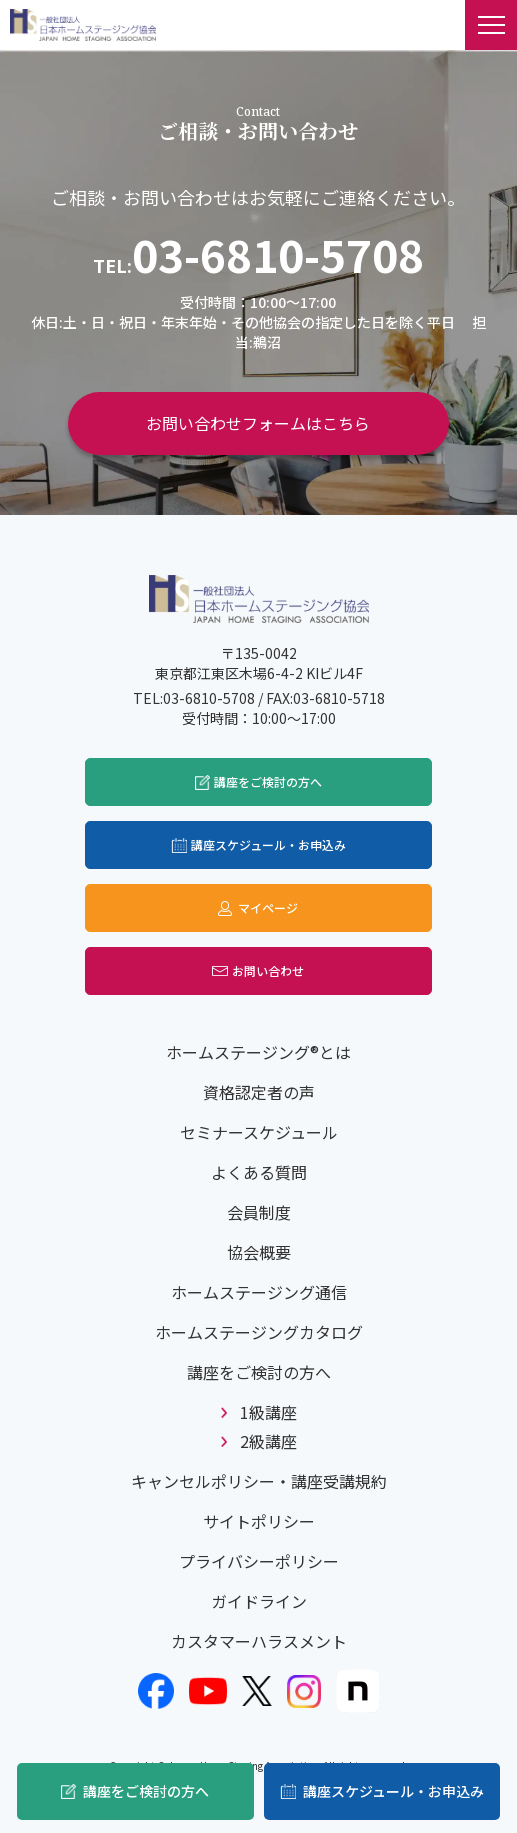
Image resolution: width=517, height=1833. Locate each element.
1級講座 (268, 1412)
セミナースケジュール (259, 1132)
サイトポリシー (259, 1521)
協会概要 (259, 1252)
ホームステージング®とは (258, 1052)
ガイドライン (259, 1601)
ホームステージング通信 (259, 1292)
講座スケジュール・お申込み (393, 1791)
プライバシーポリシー (259, 1561)
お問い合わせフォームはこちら (258, 423)
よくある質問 (259, 1172)
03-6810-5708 (278, 254)
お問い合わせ (268, 970)
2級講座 (268, 1441)
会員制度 (259, 1212)
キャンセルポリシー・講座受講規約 (259, 1481)
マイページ (268, 907)
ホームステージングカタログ (259, 1332)
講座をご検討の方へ (146, 1791)
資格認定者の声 (259, 1092)
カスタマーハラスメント (259, 1641)
